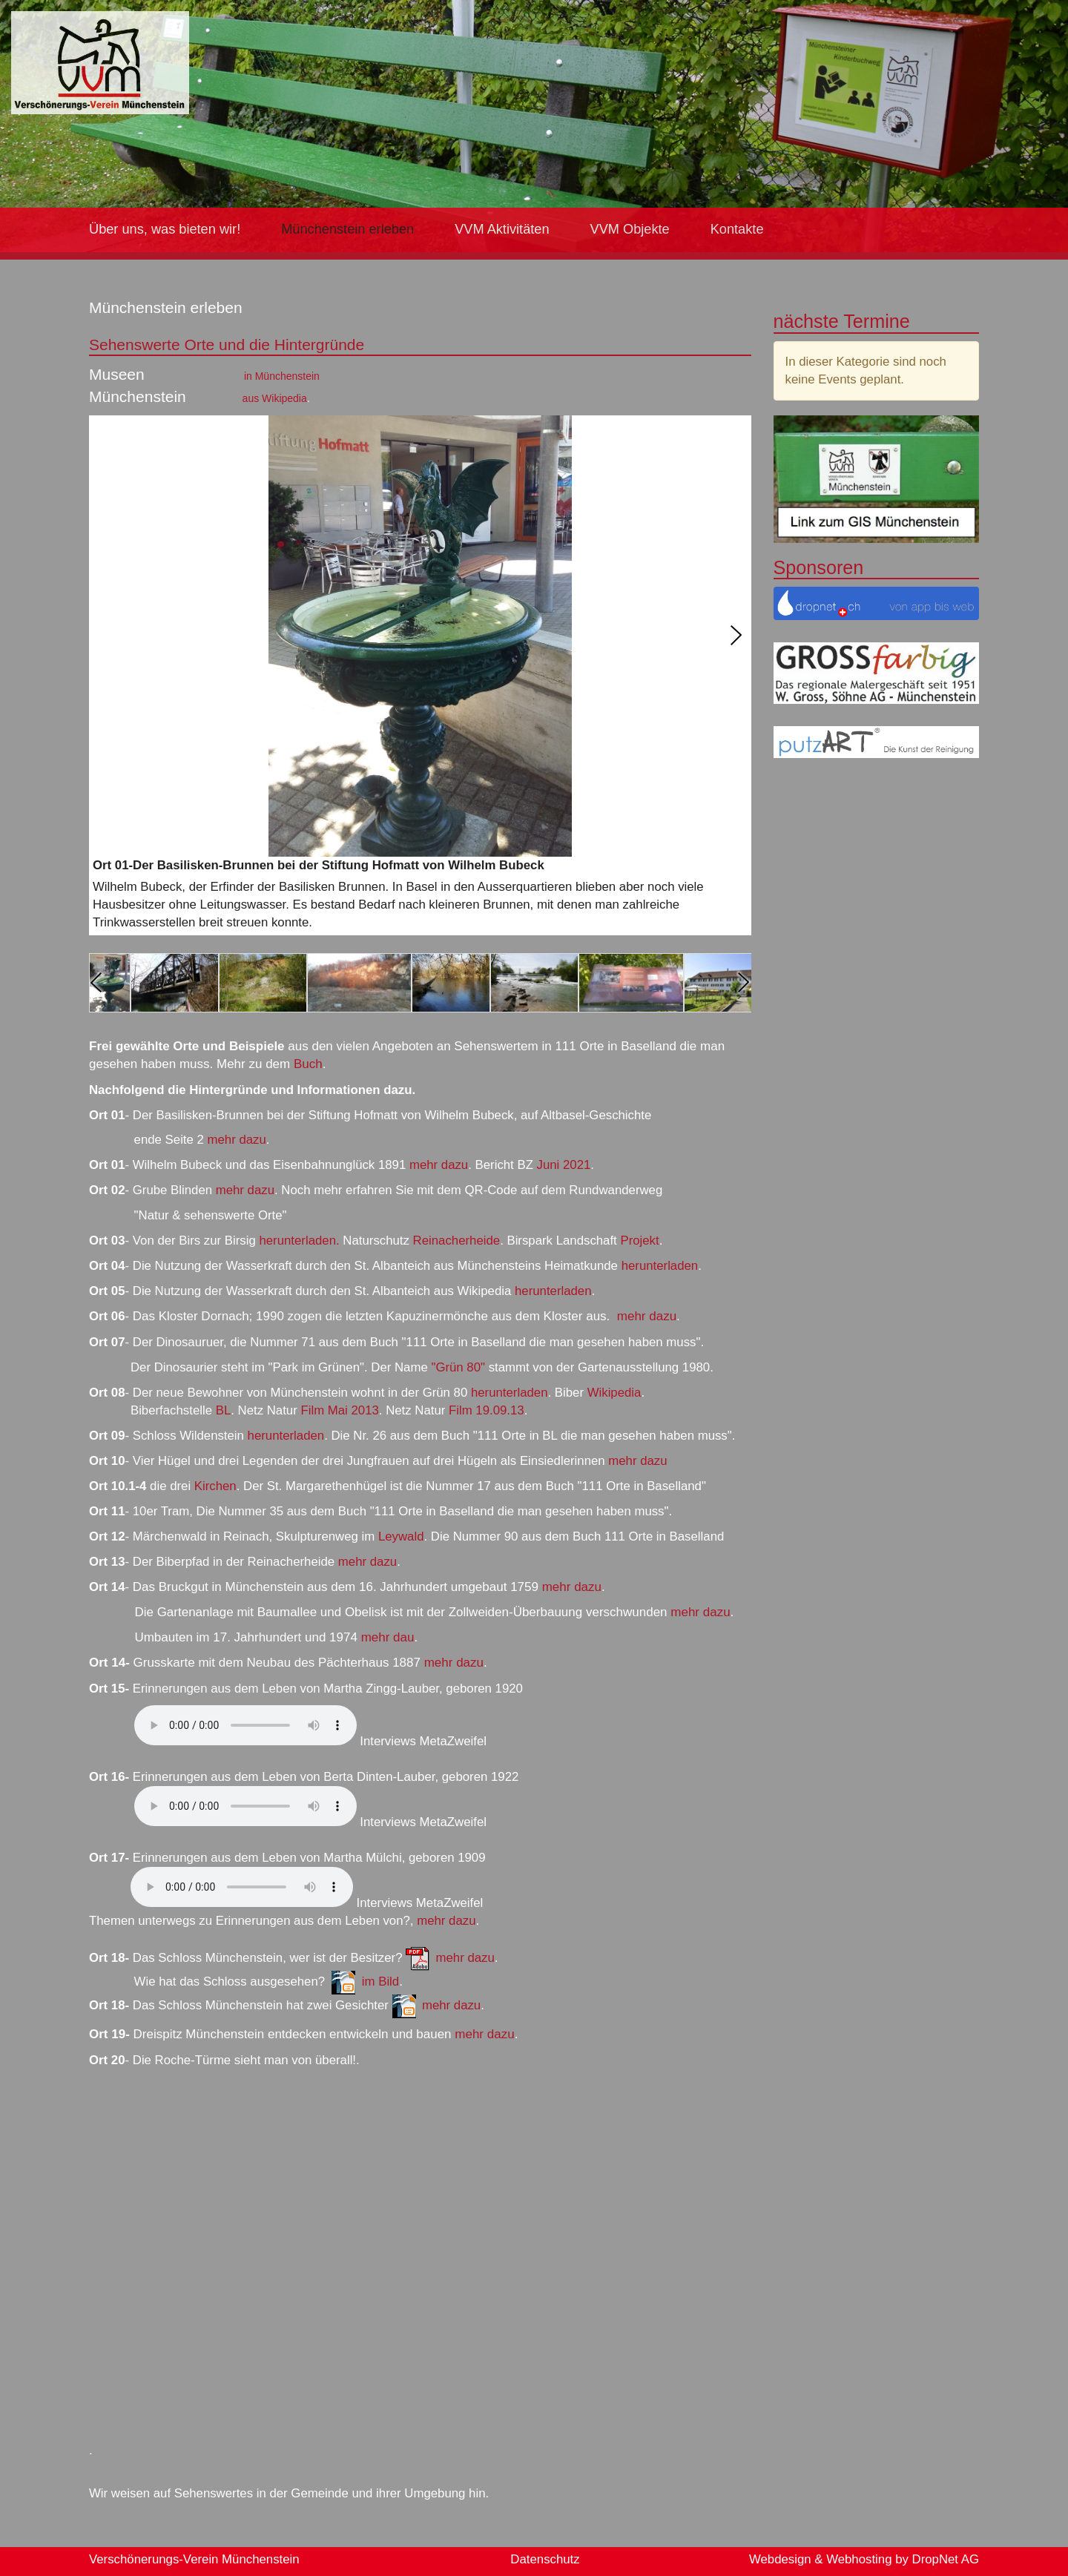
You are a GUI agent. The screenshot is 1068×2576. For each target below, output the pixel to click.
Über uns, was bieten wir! (164, 229)
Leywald (401, 1536)
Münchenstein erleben (347, 229)
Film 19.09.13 (486, 1410)
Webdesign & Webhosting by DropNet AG (864, 2559)
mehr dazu (237, 1140)
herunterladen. (299, 1240)
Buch (306, 1064)
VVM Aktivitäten (502, 229)
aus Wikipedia (275, 398)
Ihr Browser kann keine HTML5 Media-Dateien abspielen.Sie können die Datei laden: (245, 1725)
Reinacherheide (457, 1240)
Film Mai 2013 (339, 1410)
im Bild (380, 1982)
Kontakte (737, 229)
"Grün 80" (458, 1367)
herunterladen (660, 1266)
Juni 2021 (564, 1165)
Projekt (639, 1240)
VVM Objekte (630, 229)
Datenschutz (544, 2559)
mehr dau (388, 1637)
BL (223, 1410)
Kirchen (215, 1486)
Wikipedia (614, 1393)
